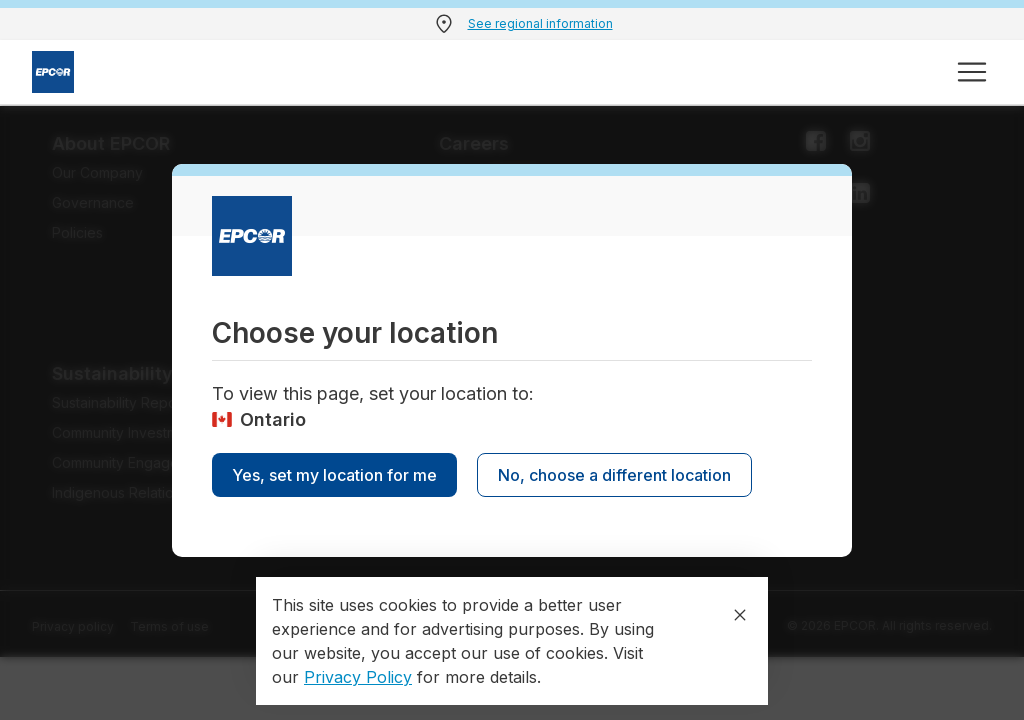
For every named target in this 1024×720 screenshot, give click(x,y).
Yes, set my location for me (334, 475)
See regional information (540, 23)
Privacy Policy (358, 677)
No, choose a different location (614, 475)
